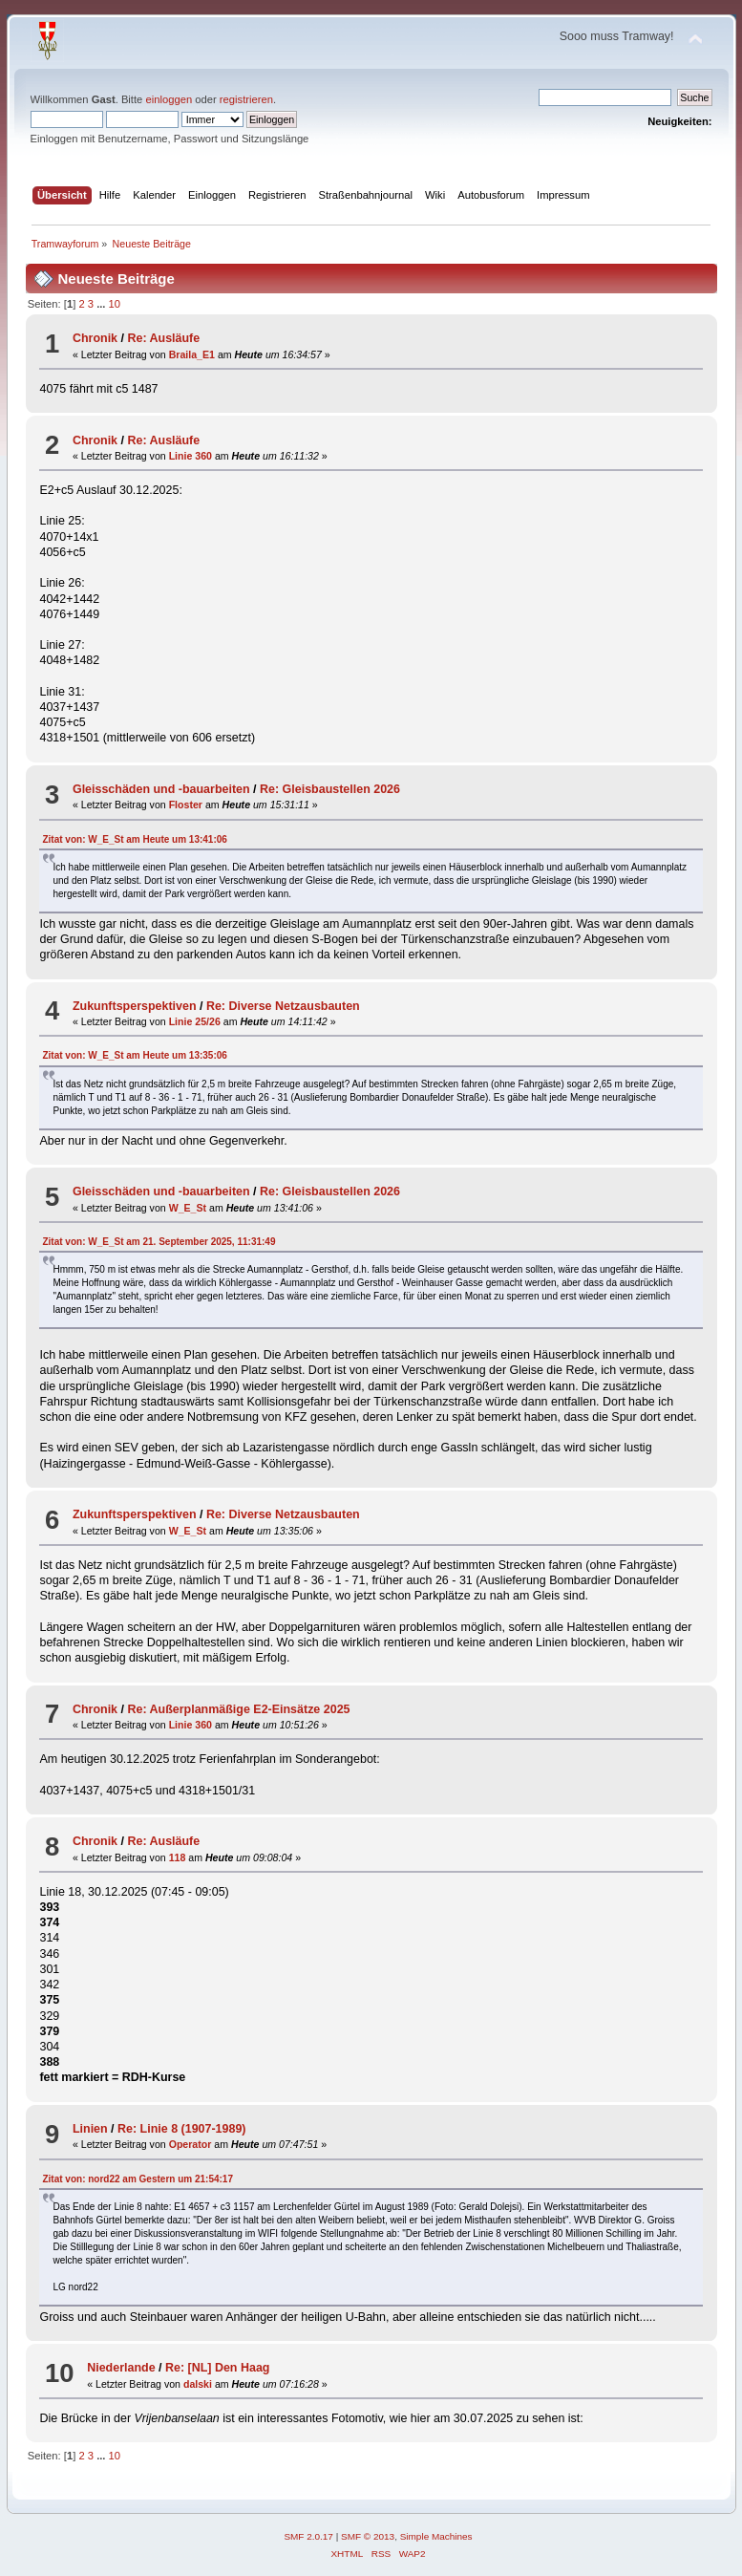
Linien (90, 2129)
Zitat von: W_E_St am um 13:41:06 (134, 839)
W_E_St (187, 1207)
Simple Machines (436, 2536)
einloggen (168, 99)
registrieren (246, 99)
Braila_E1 (192, 354)
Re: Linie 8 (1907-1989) (181, 2129)
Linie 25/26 (195, 1021)
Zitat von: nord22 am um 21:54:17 (137, 2179)
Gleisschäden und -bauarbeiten (161, 789)
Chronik (95, 338)
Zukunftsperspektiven (135, 1006)
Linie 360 (190, 456)
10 (114, 304)
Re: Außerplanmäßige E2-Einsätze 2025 (238, 1709)
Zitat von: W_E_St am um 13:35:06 (134, 1055)
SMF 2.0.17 (308, 2536)
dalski (197, 2384)
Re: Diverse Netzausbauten (283, 1006)
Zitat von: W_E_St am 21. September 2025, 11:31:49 (158, 1241)
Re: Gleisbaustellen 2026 (330, 789)
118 (177, 1857)
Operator (190, 2144)
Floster (185, 804)
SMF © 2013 (367, 2536)
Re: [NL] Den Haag (217, 2367)
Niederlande (121, 2367)
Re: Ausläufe (163, 338)
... (102, 304)
